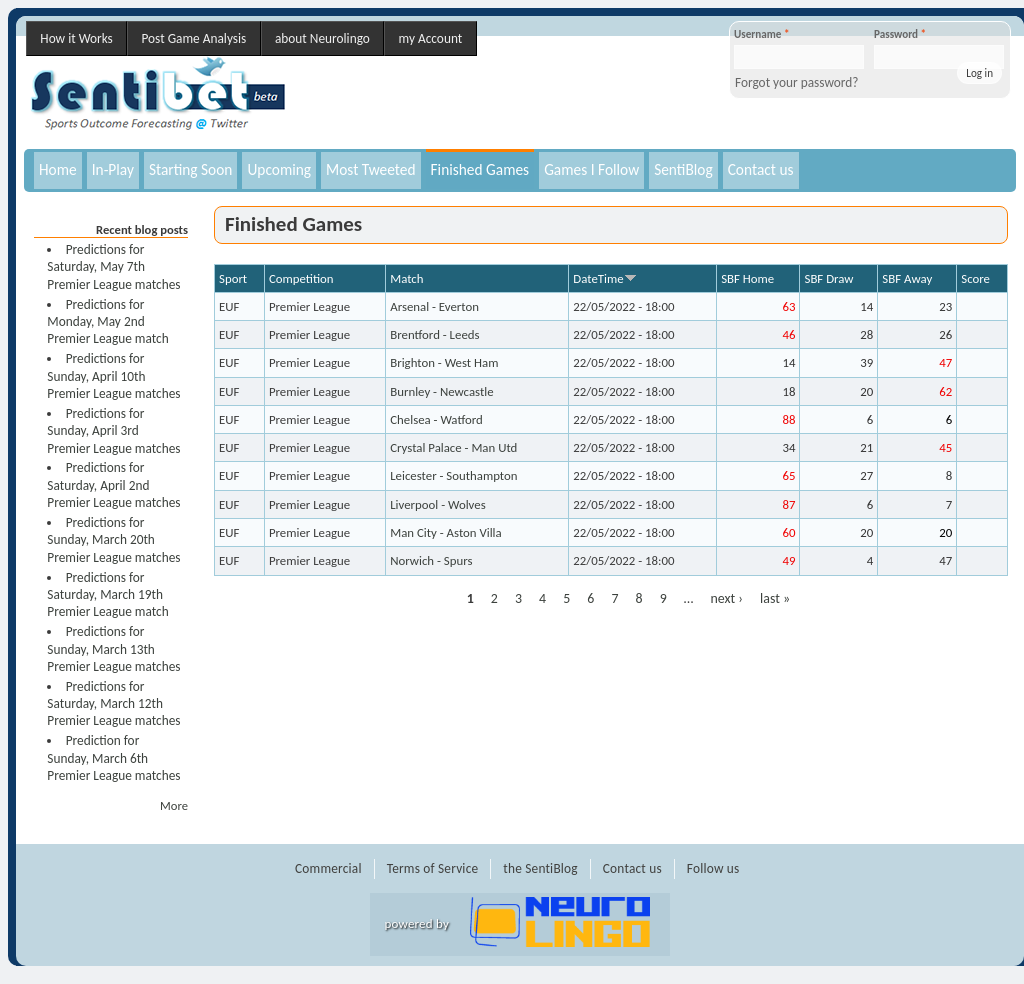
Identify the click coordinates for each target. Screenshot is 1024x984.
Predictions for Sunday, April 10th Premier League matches (113, 376)
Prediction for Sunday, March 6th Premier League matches (113, 758)
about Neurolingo (322, 38)
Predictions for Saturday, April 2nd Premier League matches (113, 485)
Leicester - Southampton (453, 475)
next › (726, 598)
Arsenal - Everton (434, 306)
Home (58, 169)
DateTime (604, 278)
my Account (431, 38)
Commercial (328, 868)
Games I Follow (591, 169)
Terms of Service (433, 868)
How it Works (76, 38)
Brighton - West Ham (444, 362)
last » (775, 598)
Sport (233, 278)
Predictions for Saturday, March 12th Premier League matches (113, 704)
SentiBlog (683, 169)
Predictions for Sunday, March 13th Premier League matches (113, 649)
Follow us (713, 868)
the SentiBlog (540, 868)
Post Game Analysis (193, 38)
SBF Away (907, 278)
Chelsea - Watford (436, 419)
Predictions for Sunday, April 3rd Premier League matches (113, 431)
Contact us (761, 169)
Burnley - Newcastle (441, 391)
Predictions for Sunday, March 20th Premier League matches (113, 540)
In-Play (113, 169)
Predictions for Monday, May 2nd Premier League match (107, 322)
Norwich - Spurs (431, 560)
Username (761, 34)
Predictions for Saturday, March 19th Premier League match (107, 595)
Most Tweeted (370, 169)
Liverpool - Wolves (437, 504)
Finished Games (480, 169)
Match (406, 278)
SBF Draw (828, 278)
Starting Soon (191, 169)
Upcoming (279, 169)
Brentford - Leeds (434, 334)
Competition (301, 278)
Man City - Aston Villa (446, 532)
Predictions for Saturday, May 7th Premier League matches (113, 267)
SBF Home (747, 278)
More (174, 805)
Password (900, 34)
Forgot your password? (797, 82)
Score (975, 278)
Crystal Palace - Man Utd (453, 447)
